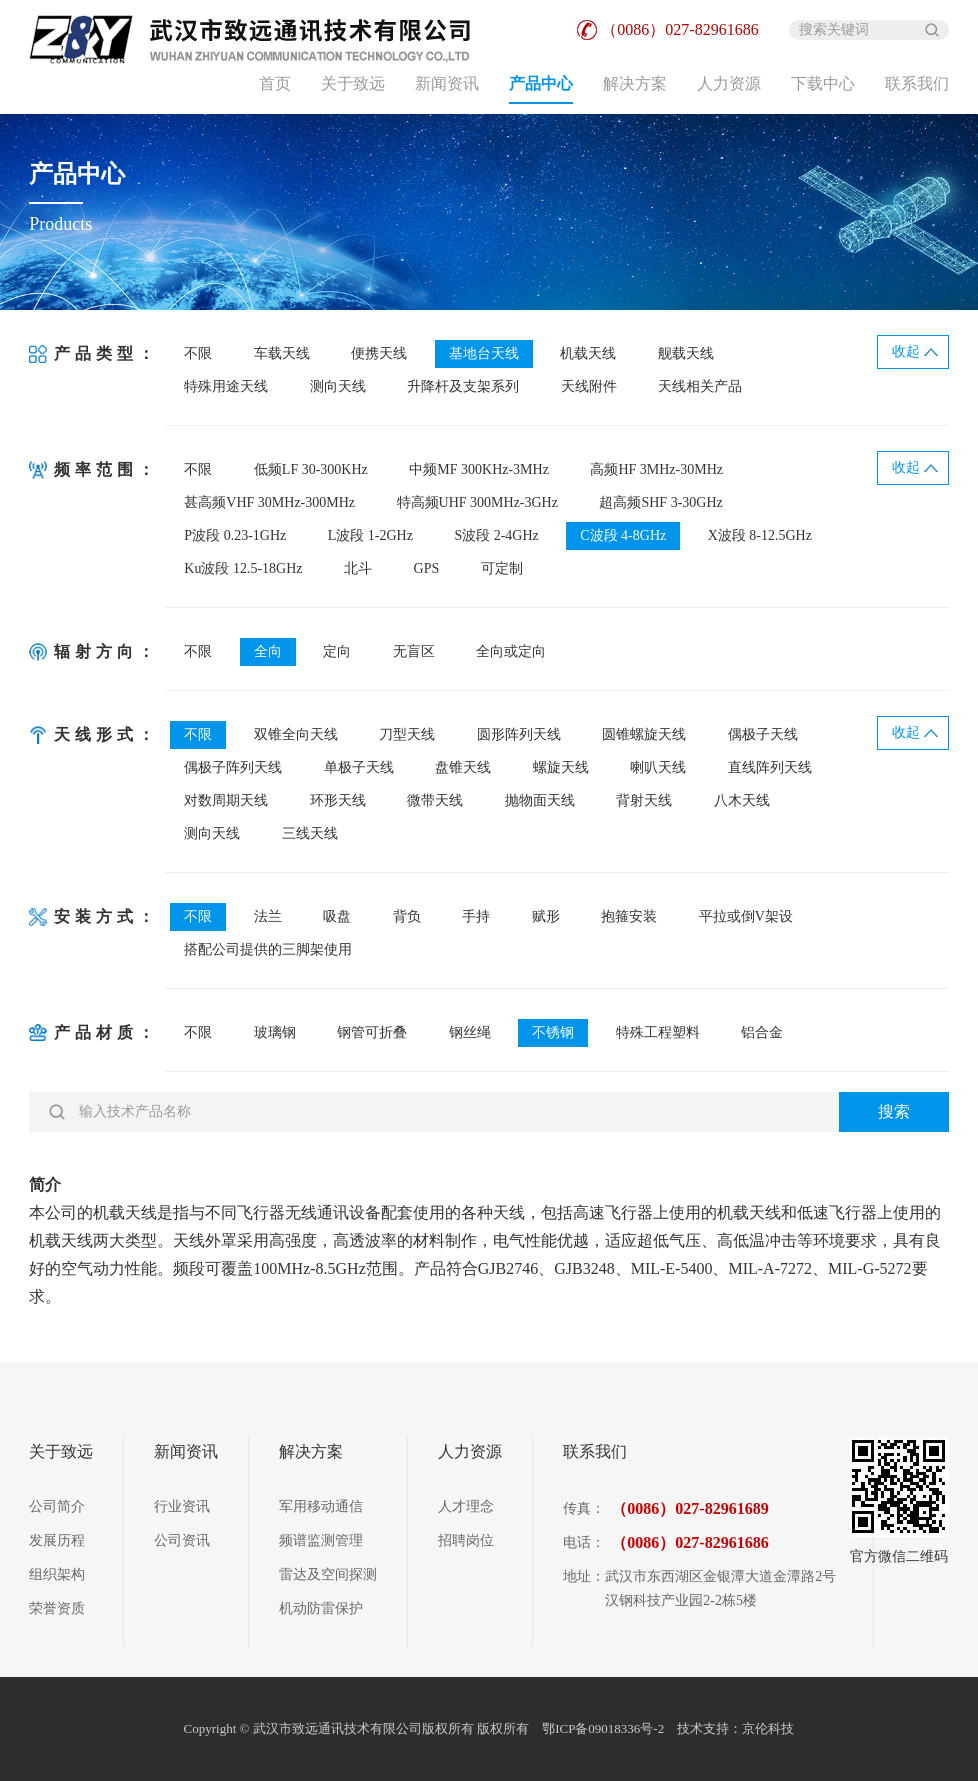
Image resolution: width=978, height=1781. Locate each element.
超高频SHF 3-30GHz (660, 502)
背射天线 (644, 800)
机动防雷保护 (321, 1608)
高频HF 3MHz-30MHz (656, 469)
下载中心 (823, 83)
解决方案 (635, 83)
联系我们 (917, 83)
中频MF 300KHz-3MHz (479, 469)
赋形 (546, 916)
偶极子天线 (763, 734)
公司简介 (57, 1506)
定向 (337, 651)
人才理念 (466, 1506)
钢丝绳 (470, 1032)
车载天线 (282, 353)
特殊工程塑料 (658, 1032)
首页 (275, 83)
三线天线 (310, 833)
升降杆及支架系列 (463, 386)
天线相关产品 (700, 386)
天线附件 (589, 386)
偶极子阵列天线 (233, 767)
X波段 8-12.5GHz (760, 535)
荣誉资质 (57, 1608)
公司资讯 (182, 1540)
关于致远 (353, 83)
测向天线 (338, 386)
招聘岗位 (466, 1540)
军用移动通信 (321, 1506)
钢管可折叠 (372, 1032)
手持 (476, 916)
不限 (198, 353)
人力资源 (729, 83)
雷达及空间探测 (328, 1574)
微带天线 (435, 800)
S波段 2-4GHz (496, 535)
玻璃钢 (275, 1032)
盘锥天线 (463, 767)
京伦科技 (768, 1728)
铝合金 (762, 1032)
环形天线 (338, 800)
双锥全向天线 (296, 734)
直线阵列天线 (770, 767)
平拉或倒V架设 (746, 916)
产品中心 (541, 83)
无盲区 (414, 651)
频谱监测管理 (321, 1540)
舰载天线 (686, 353)
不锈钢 (553, 1032)
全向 (268, 651)
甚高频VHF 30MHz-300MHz (269, 502)
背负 (407, 916)
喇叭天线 (658, 767)
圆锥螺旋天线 (644, 734)
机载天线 (588, 353)
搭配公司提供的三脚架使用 (268, 949)
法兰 (268, 916)
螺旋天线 (561, 767)
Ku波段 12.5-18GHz (243, 568)
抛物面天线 (540, 800)
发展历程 (57, 1540)
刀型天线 (407, 734)
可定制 (502, 568)
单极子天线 (359, 767)
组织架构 (57, 1574)
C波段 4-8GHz (623, 535)
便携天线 (379, 353)
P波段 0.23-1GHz (235, 535)
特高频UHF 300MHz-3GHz (477, 502)
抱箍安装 (629, 916)
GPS (427, 568)
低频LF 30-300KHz (311, 469)
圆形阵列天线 (519, 734)
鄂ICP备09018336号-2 (604, 1728)
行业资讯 (182, 1506)
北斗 (358, 568)
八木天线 (742, 800)
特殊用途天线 (226, 386)
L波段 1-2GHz (370, 535)
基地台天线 (484, 353)
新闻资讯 (447, 83)
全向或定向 (511, 651)
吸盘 (337, 916)
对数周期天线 (226, 800)
